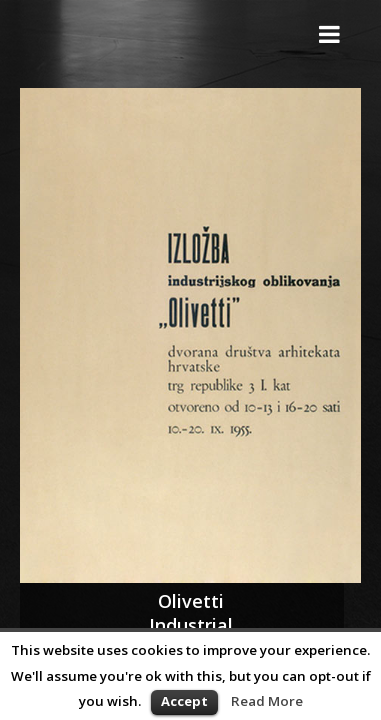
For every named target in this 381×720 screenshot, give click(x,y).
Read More (267, 701)
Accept (184, 701)
